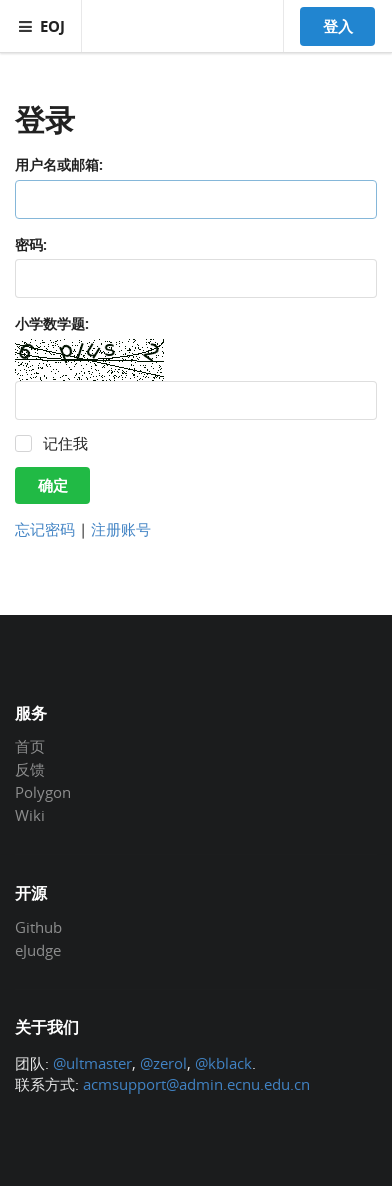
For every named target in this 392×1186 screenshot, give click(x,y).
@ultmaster (92, 1063)
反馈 (30, 769)
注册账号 (121, 529)
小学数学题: (52, 323)
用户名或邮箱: (59, 164)
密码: (31, 244)
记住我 (65, 443)
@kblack (223, 1063)
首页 (30, 747)
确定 (53, 485)
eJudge (38, 949)
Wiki (30, 814)
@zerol (163, 1063)
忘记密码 (45, 529)
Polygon (43, 792)
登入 (338, 26)
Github (38, 928)
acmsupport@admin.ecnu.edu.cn (196, 1084)
